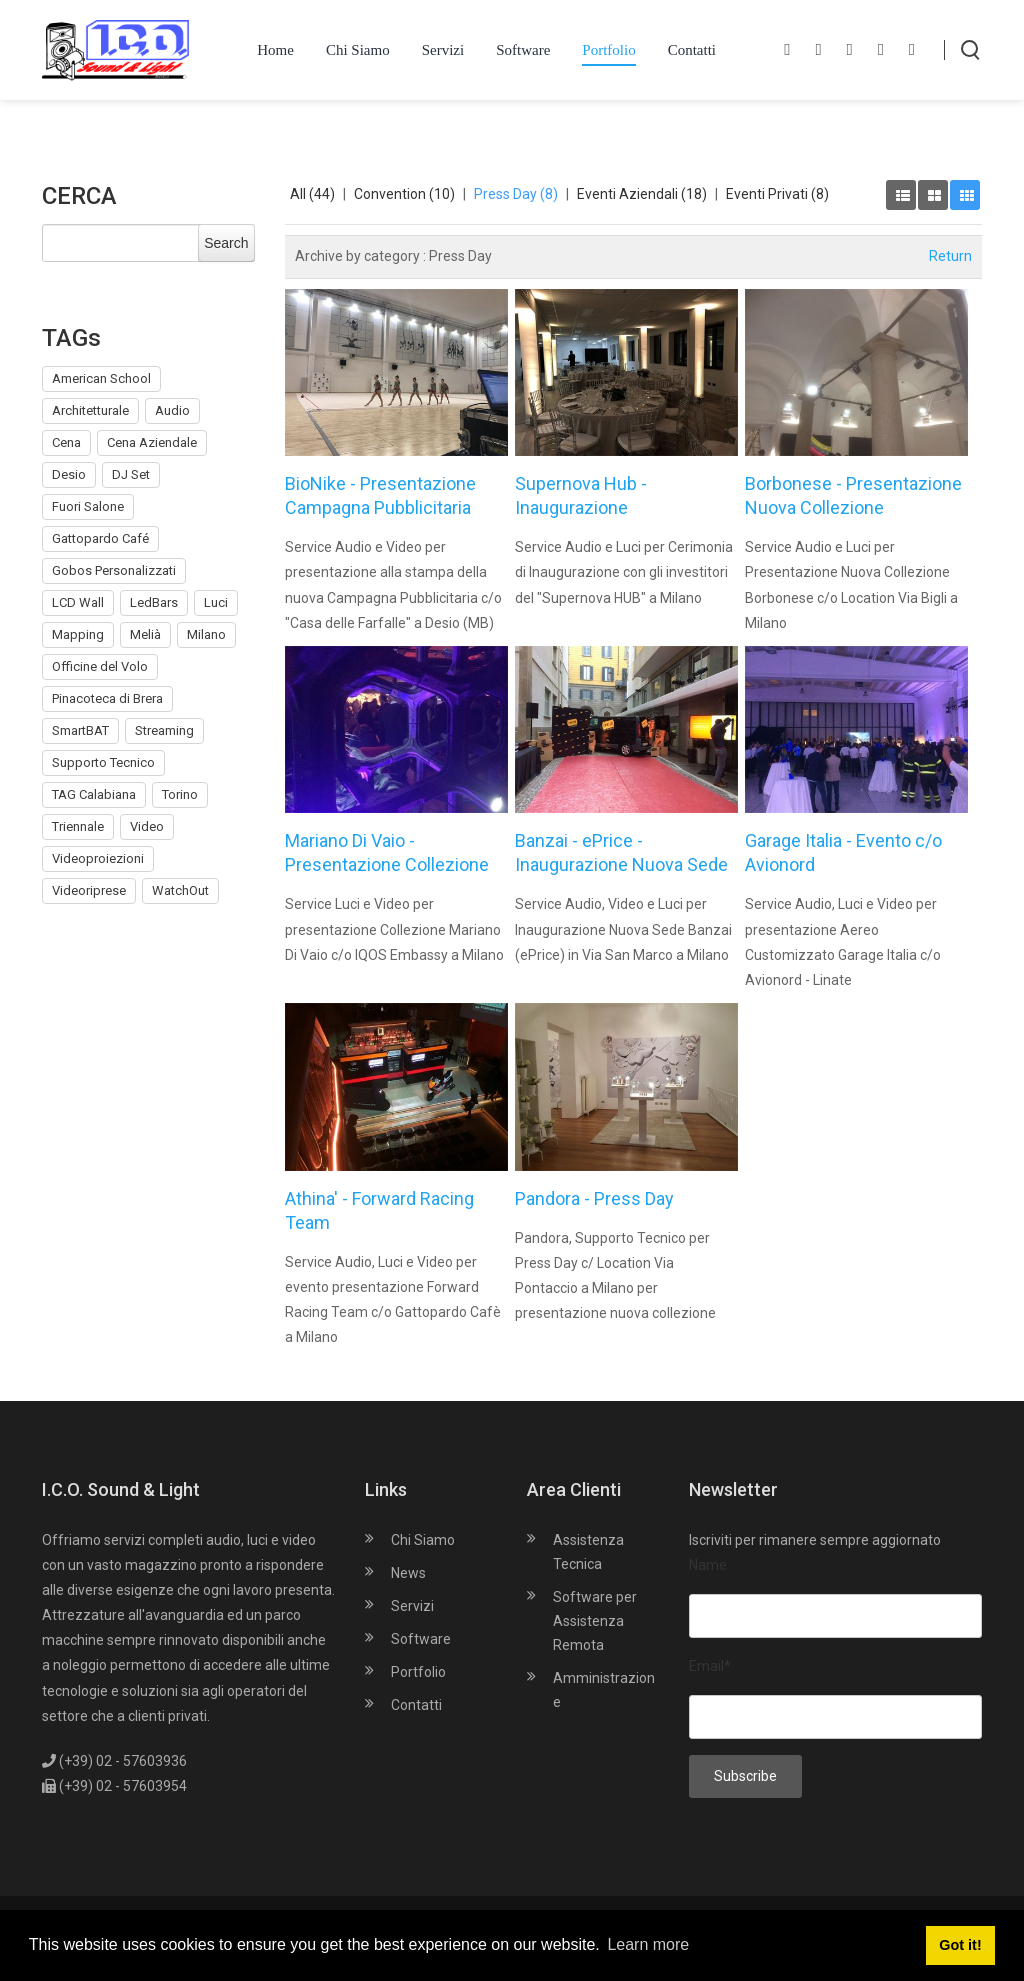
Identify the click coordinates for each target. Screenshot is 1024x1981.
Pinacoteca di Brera (107, 698)
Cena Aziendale (152, 442)
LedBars (154, 602)
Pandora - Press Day (594, 1198)
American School (101, 378)
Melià (145, 634)
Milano (206, 634)
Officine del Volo (100, 666)
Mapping (78, 634)
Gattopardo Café (100, 538)
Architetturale (90, 410)
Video (147, 826)
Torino (180, 794)
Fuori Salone (88, 506)
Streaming (164, 730)
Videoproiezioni (98, 858)
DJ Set (131, 474)
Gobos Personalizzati (114, 570)
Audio (172, 410)
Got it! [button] (960, 1945)
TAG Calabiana (94, 794)
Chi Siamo (423, 1540)
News (408, 1573)
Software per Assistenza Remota (595, 1621)
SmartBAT (80, 730)
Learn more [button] (648, 1944)
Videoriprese (89, 890)
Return (950, 256)
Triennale (78, 826)
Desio (69, 474)
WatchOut (180, 890)
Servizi (412, 1606)
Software (421, 1639)
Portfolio (418, 1672)
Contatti (416, 1705)
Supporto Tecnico (103, 762)
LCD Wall (78, 602)
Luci (216, 602)
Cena (66, 442)
